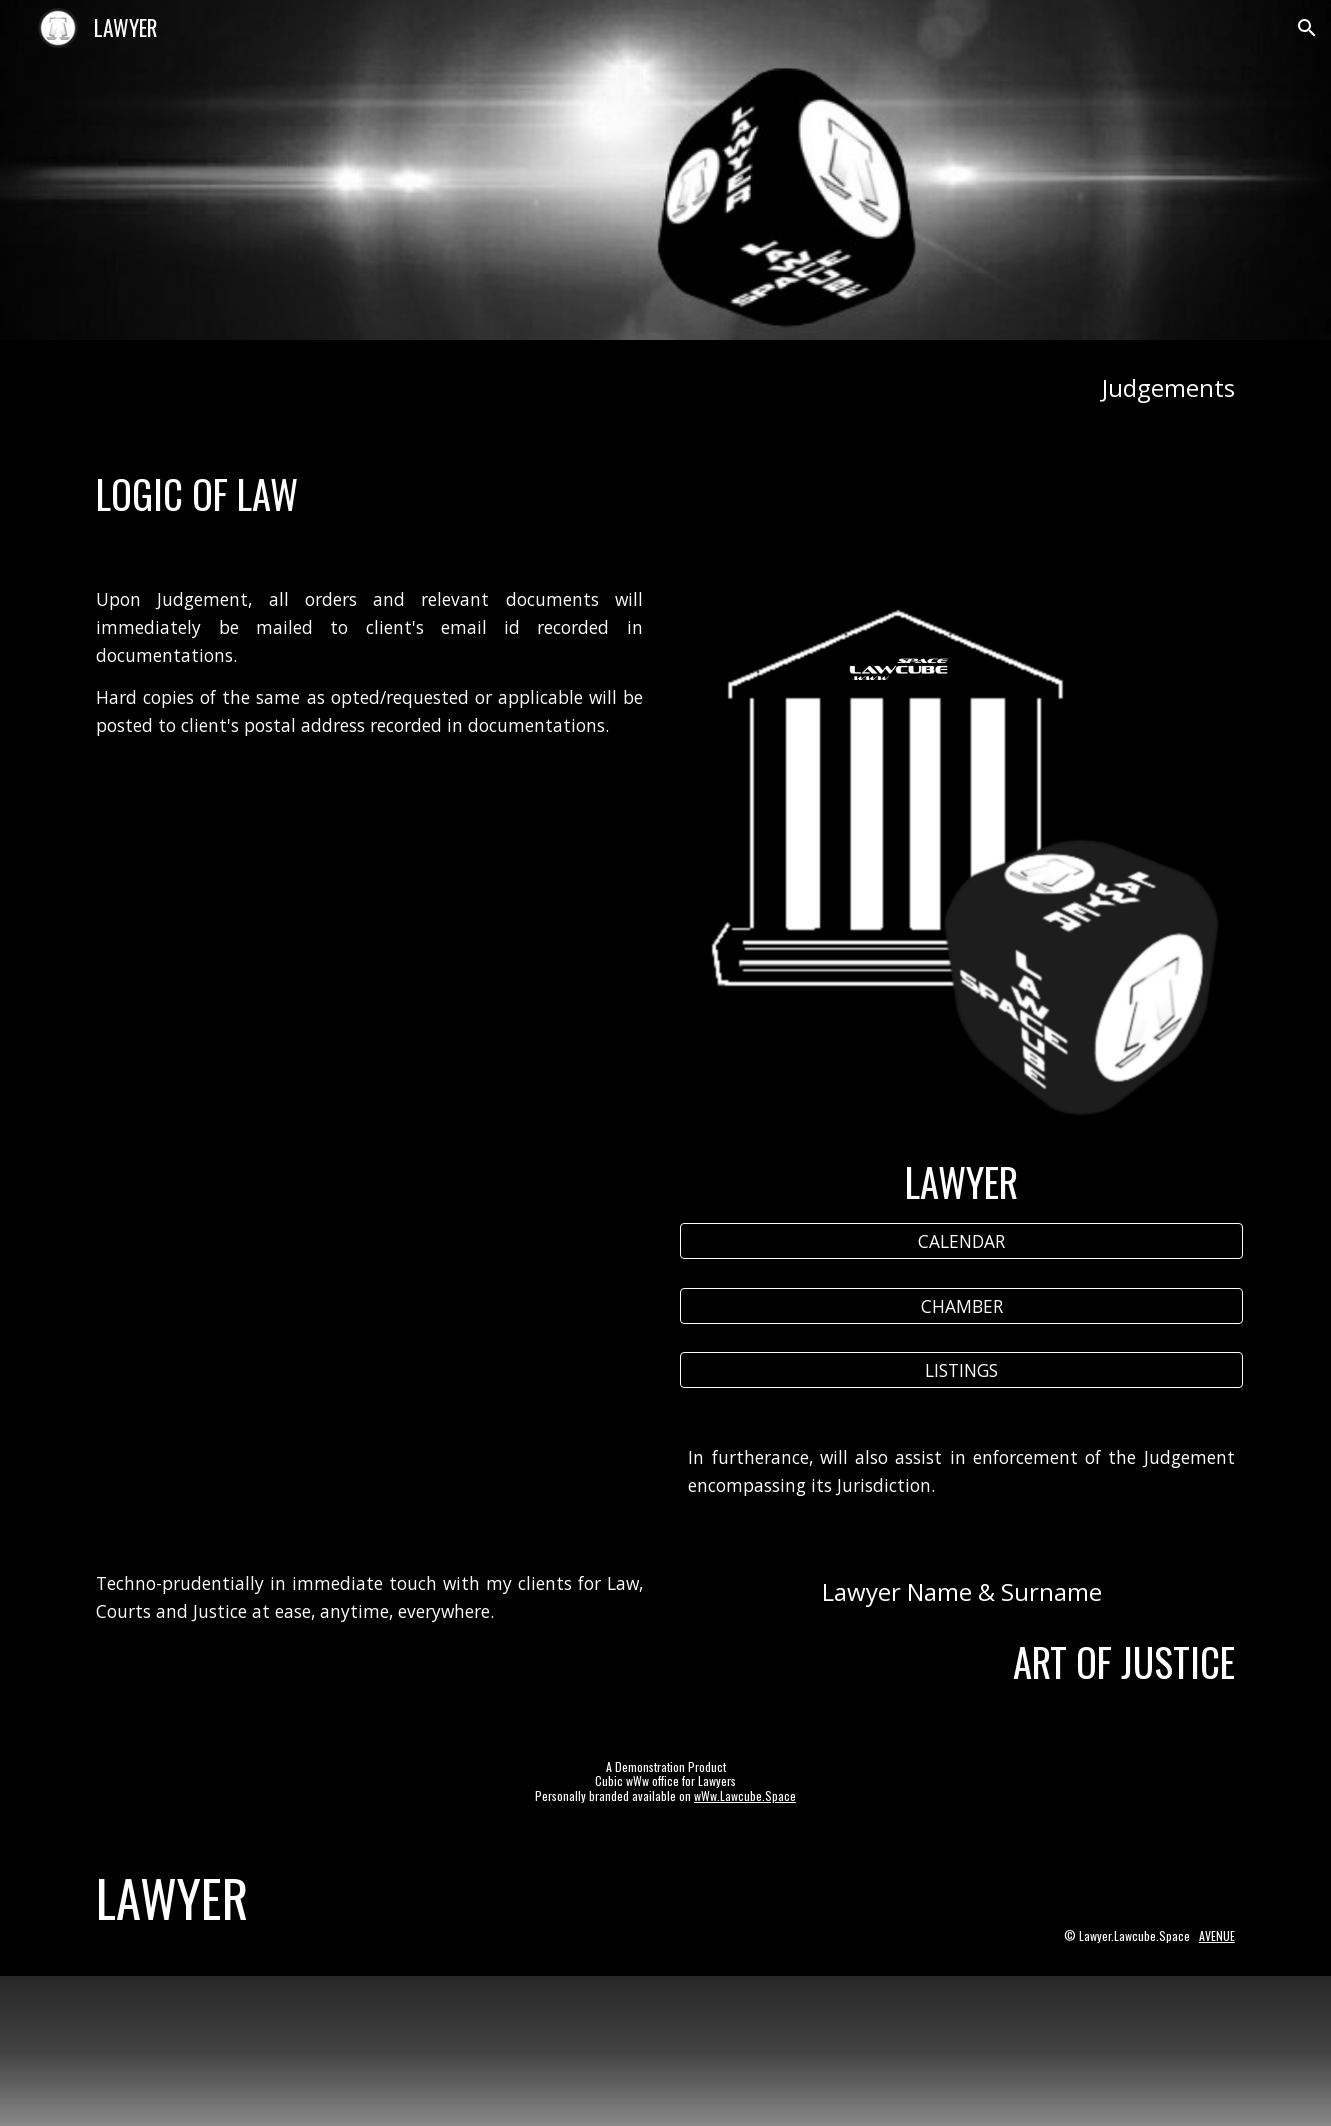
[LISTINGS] (961, 1369)
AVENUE (1217, 1935)
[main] (665, 387)
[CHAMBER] (961, 1305)
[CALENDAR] (961, 1241)
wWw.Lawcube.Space (745, 1795)
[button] (1307, 28)
